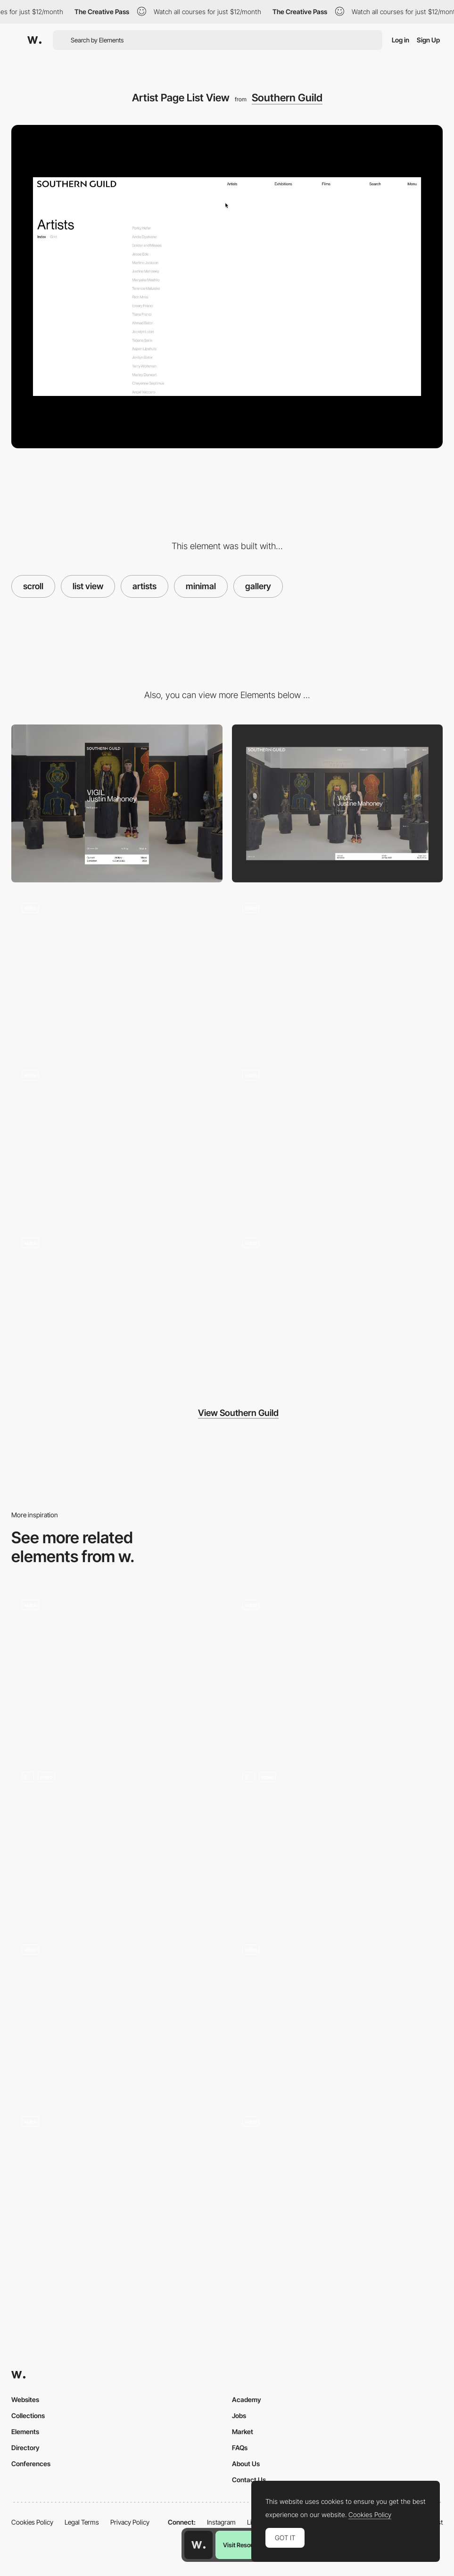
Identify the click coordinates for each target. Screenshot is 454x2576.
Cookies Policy (32, 2522)
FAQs (240, 2448)
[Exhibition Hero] (117, 1139)
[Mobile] (117, 803)
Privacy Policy (129, 2522)
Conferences (30, 2464)
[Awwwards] (34, 40)
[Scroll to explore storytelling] (117, 2185)
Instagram (221, 2522)
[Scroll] (117, 2013)
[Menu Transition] (117, 1306)
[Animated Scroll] (337, 1840)
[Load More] (337, 1306)
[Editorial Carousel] (337, 1139)
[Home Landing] (337, 971)
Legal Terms (82, 2522)
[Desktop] (337, 803)
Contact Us (249, 2480)
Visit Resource (243, 2545)
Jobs (239, 2415)
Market (242, 2432)
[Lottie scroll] (337, 1668)
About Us (246, 2464)
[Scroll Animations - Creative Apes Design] (117, 1840)
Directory (25, 2448)
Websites (25, 2399)
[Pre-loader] (117, 971)
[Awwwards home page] (198, 2545)
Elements (25, 2432)
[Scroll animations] (337, 2185)
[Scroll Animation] (337, 2013)
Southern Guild (287, 97)
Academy (246, 2399)
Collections (28, 2415)
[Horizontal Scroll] (117, 1668)
